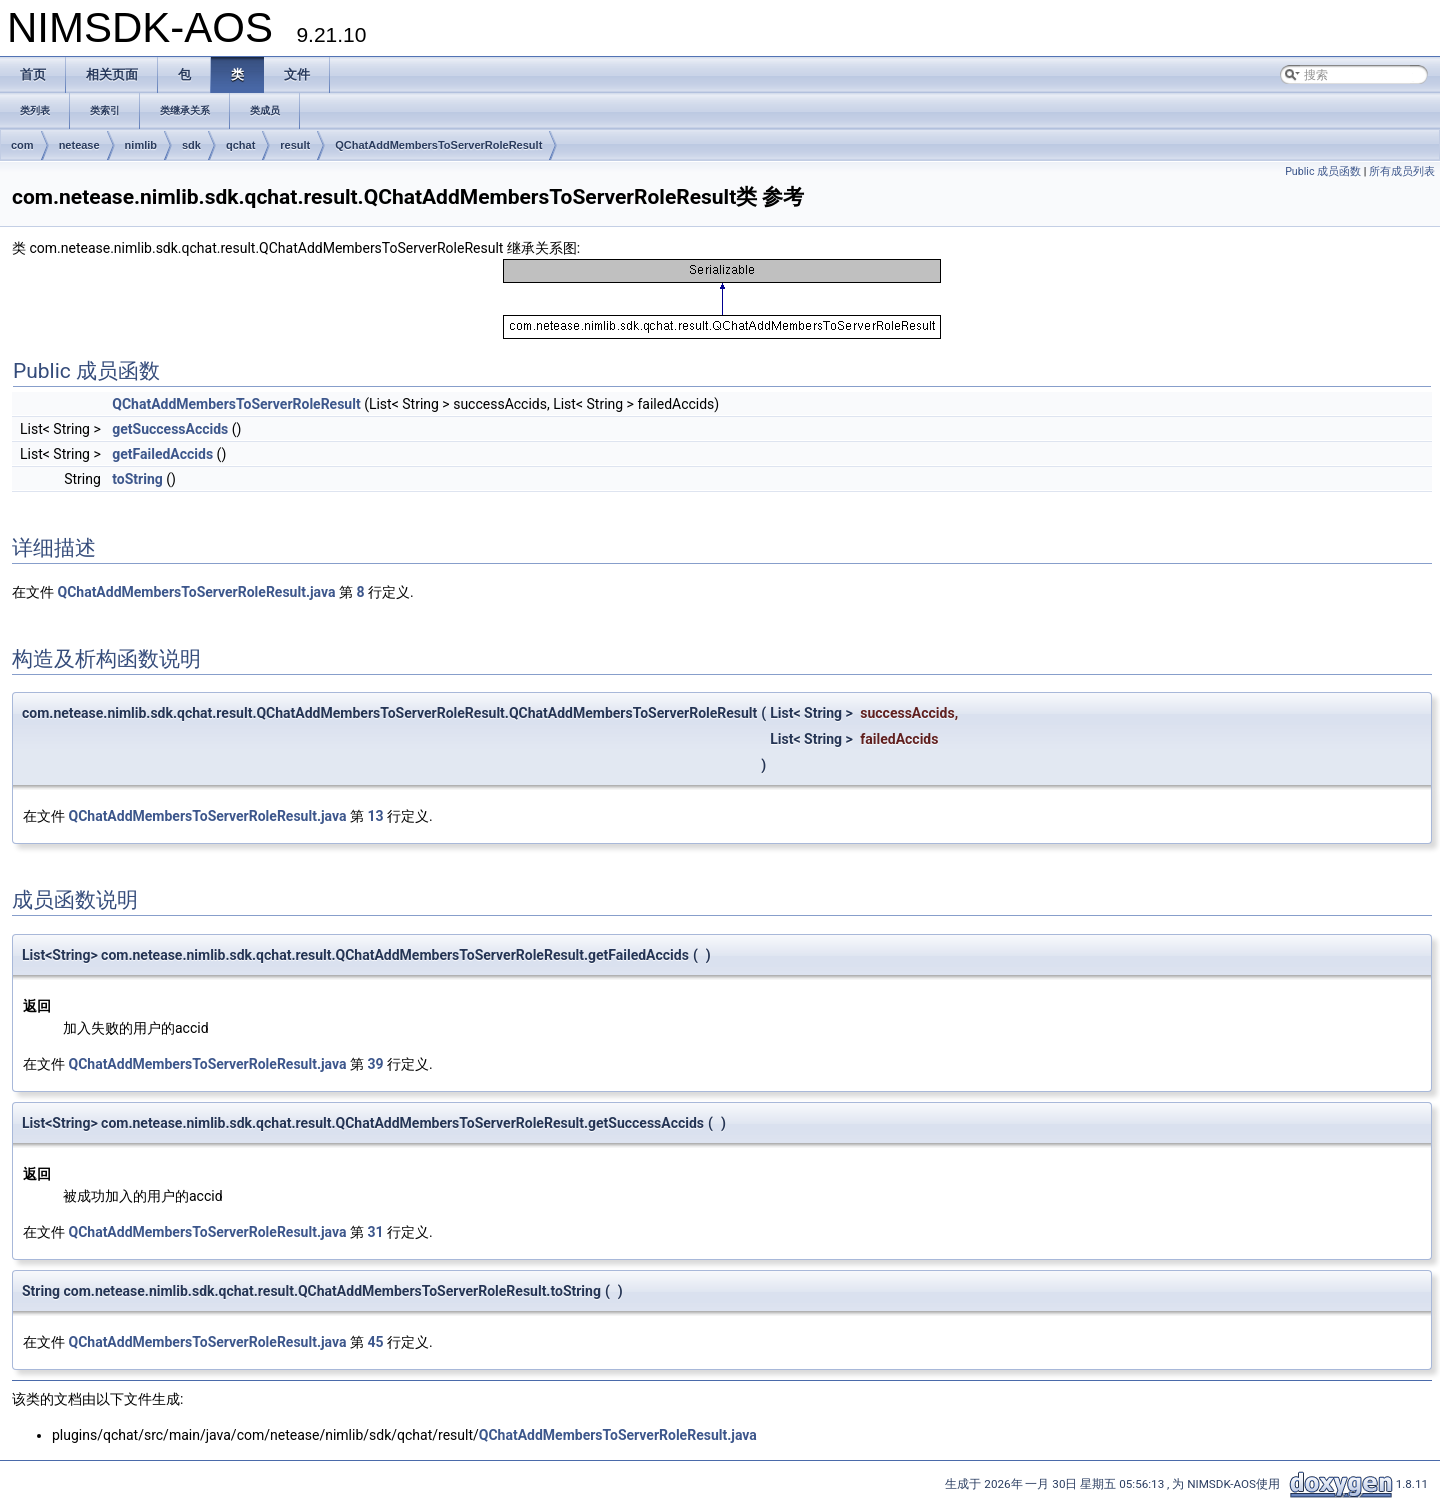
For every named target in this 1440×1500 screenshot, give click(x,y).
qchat (240, 145)
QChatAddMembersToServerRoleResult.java (196, 592)
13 (375, 816)
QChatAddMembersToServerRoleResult (438, 145)
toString (137, 479)
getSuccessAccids (170, 429)
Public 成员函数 (1323, 171)
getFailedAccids (162, 454)
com (22, 145)
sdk (191, 145)
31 (375, 1232)
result (295, 145)
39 (375, 1064)
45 (375, 1342)
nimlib (141, 145)
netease (79, 145)
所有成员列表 (1402, 171)
